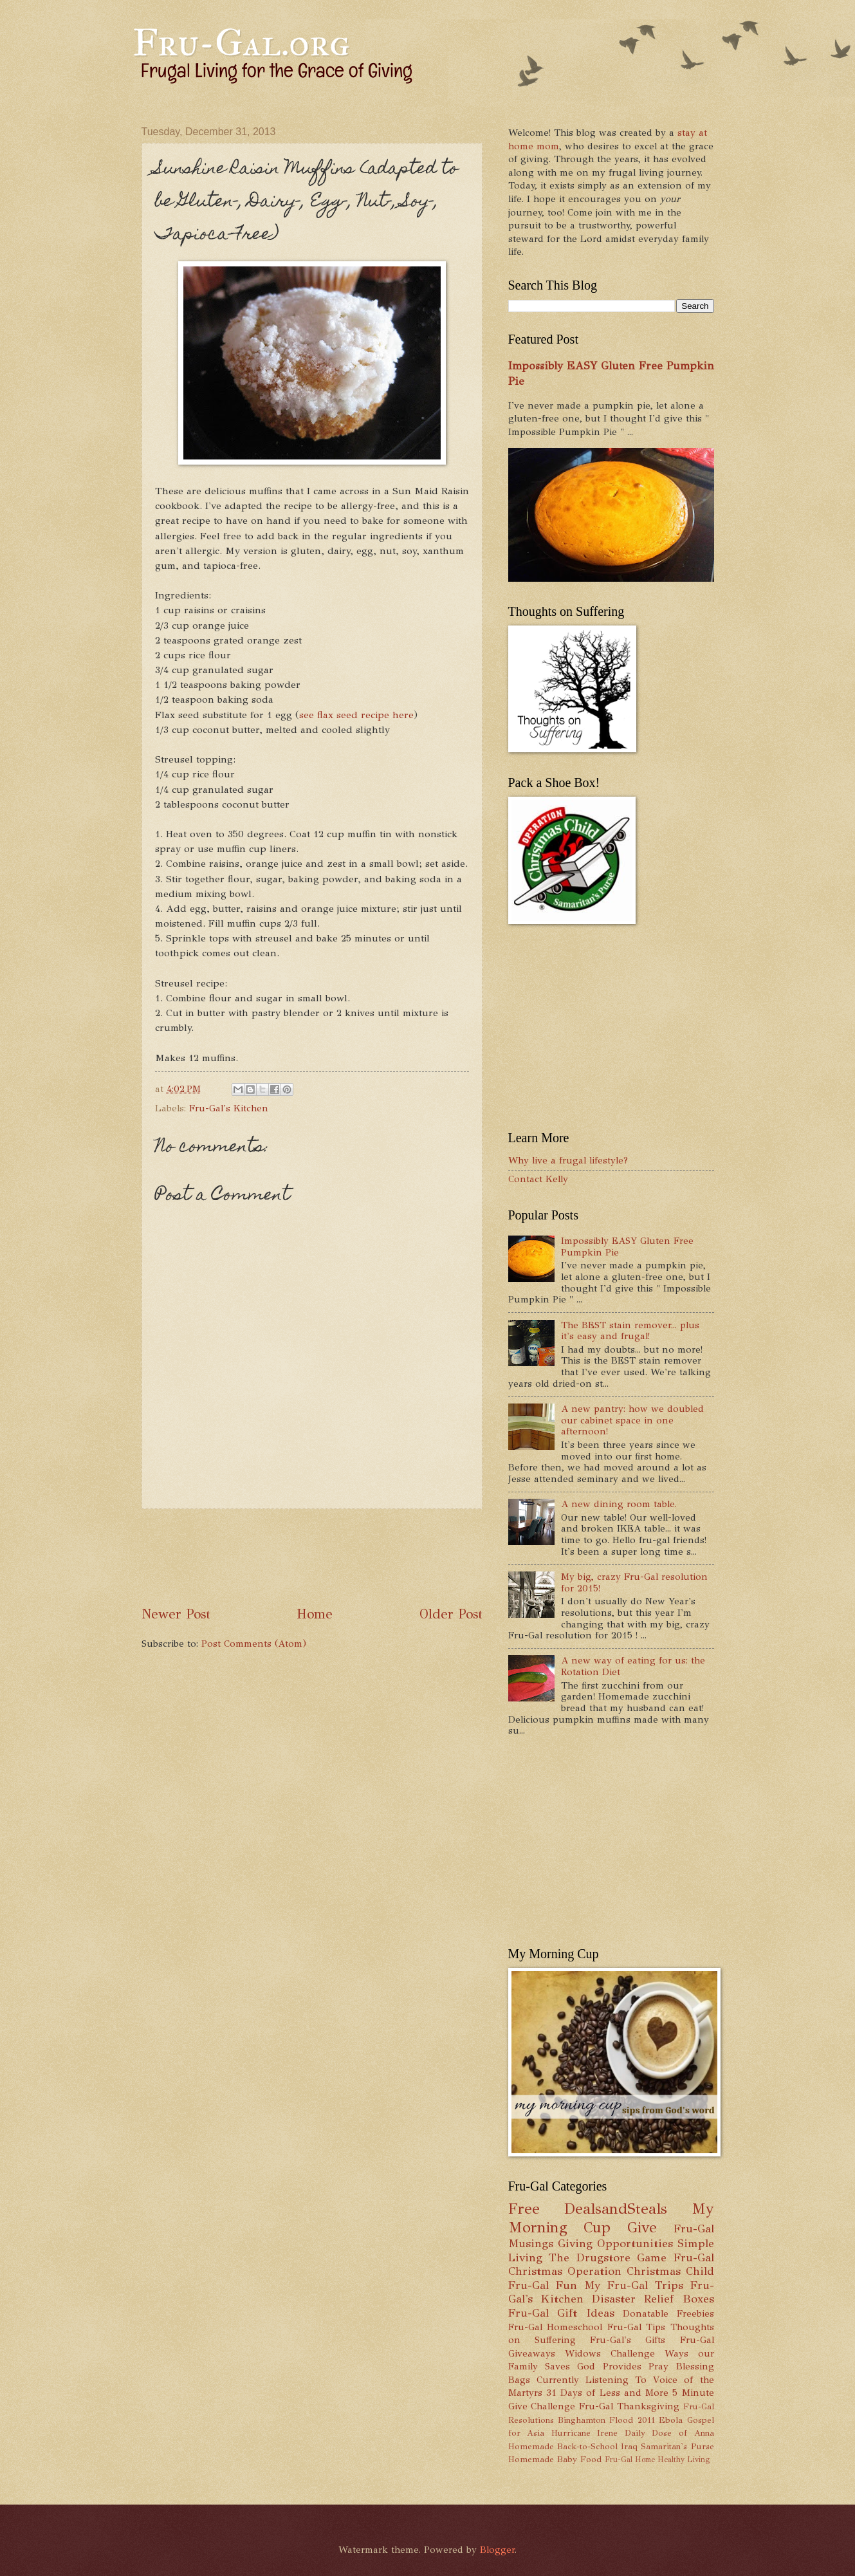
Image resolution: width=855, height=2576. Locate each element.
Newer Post (176, 1614)
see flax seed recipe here (356, 715)
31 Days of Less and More (607, 2392)
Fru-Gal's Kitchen (228, 1108)
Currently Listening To (592, 2380)
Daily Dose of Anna (669, 2432)
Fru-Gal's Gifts (627, 2340)
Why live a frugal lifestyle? (568, 1160)
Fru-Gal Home (630, 2459)
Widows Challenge (610, 2353)
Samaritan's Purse (677, 2446)
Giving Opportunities (615, 2243)
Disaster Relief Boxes (653, 2299)
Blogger (497, 2549)
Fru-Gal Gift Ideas (561, 2313)
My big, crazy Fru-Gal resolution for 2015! (634, 1582)
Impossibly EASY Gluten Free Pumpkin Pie (627, 1246)
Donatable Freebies (668, 2313)
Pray (658, 2366)
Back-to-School (587, 2446)
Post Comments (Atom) (253, 1643)
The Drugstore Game (608, 2257)
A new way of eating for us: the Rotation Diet (633, 1666)
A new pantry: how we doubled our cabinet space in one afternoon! (632, 1420)
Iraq (629, 2446)
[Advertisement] (376, 1557)
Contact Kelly (538, 1179)
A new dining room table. (619, 1504)
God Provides (609, 2366)
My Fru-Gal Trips (633, 2285)
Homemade (531, 2446)
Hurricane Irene (584, 2432)
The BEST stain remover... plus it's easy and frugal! (630, 1330)
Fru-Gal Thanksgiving (629, 2406)
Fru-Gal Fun (542, 2285)
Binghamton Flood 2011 (606, 2419)
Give (642, 2227)
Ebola (671, 2419)
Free (524, 2209)
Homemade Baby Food (555, 2459)
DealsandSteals (615, 2209)
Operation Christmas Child (640, 2271)
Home (315, 1614)
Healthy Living (683, 2459)
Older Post (451, 1614)
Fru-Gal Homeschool (555, 2327)
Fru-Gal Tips (636, 2327)
